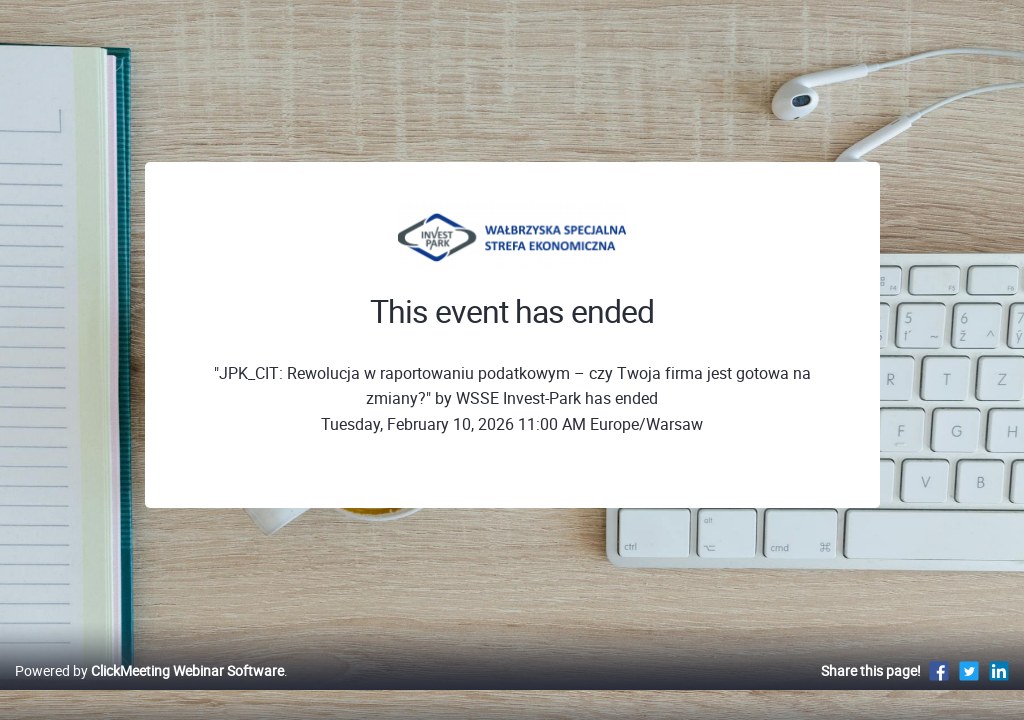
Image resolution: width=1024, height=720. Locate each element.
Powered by (149, 691)
